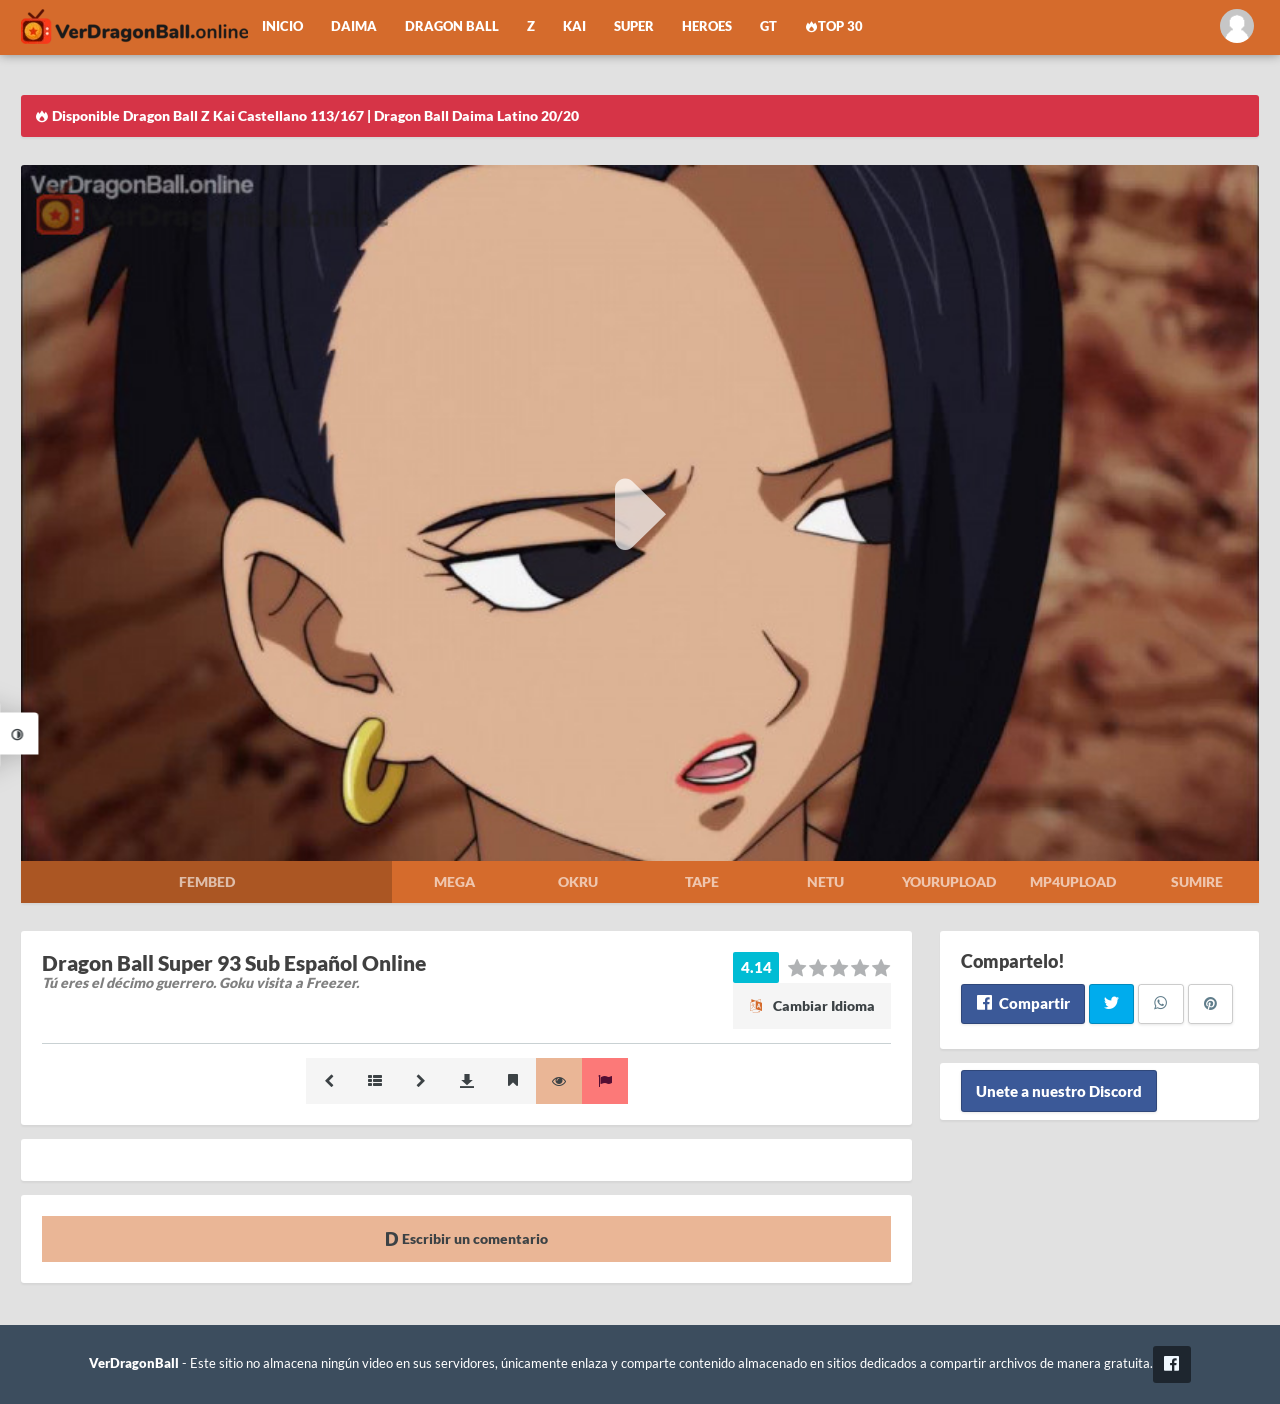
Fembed (207, 881)
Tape (702, 881)
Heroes (707, 26)
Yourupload (949, 881)
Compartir (1022, 1003)
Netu (825, 881)
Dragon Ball (452, 26)
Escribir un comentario (466, 1238)
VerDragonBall (134, 1363)
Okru (578, 881)
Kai (574, 26)
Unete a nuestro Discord (1059, 1091)
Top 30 (834, 26)
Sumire (1197, 881)
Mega (454, 881)
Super (634, 26)
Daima (354, 26)
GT (768, 26)
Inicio (282, 26)
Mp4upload (1073, 881)
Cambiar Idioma (812, 1005)
